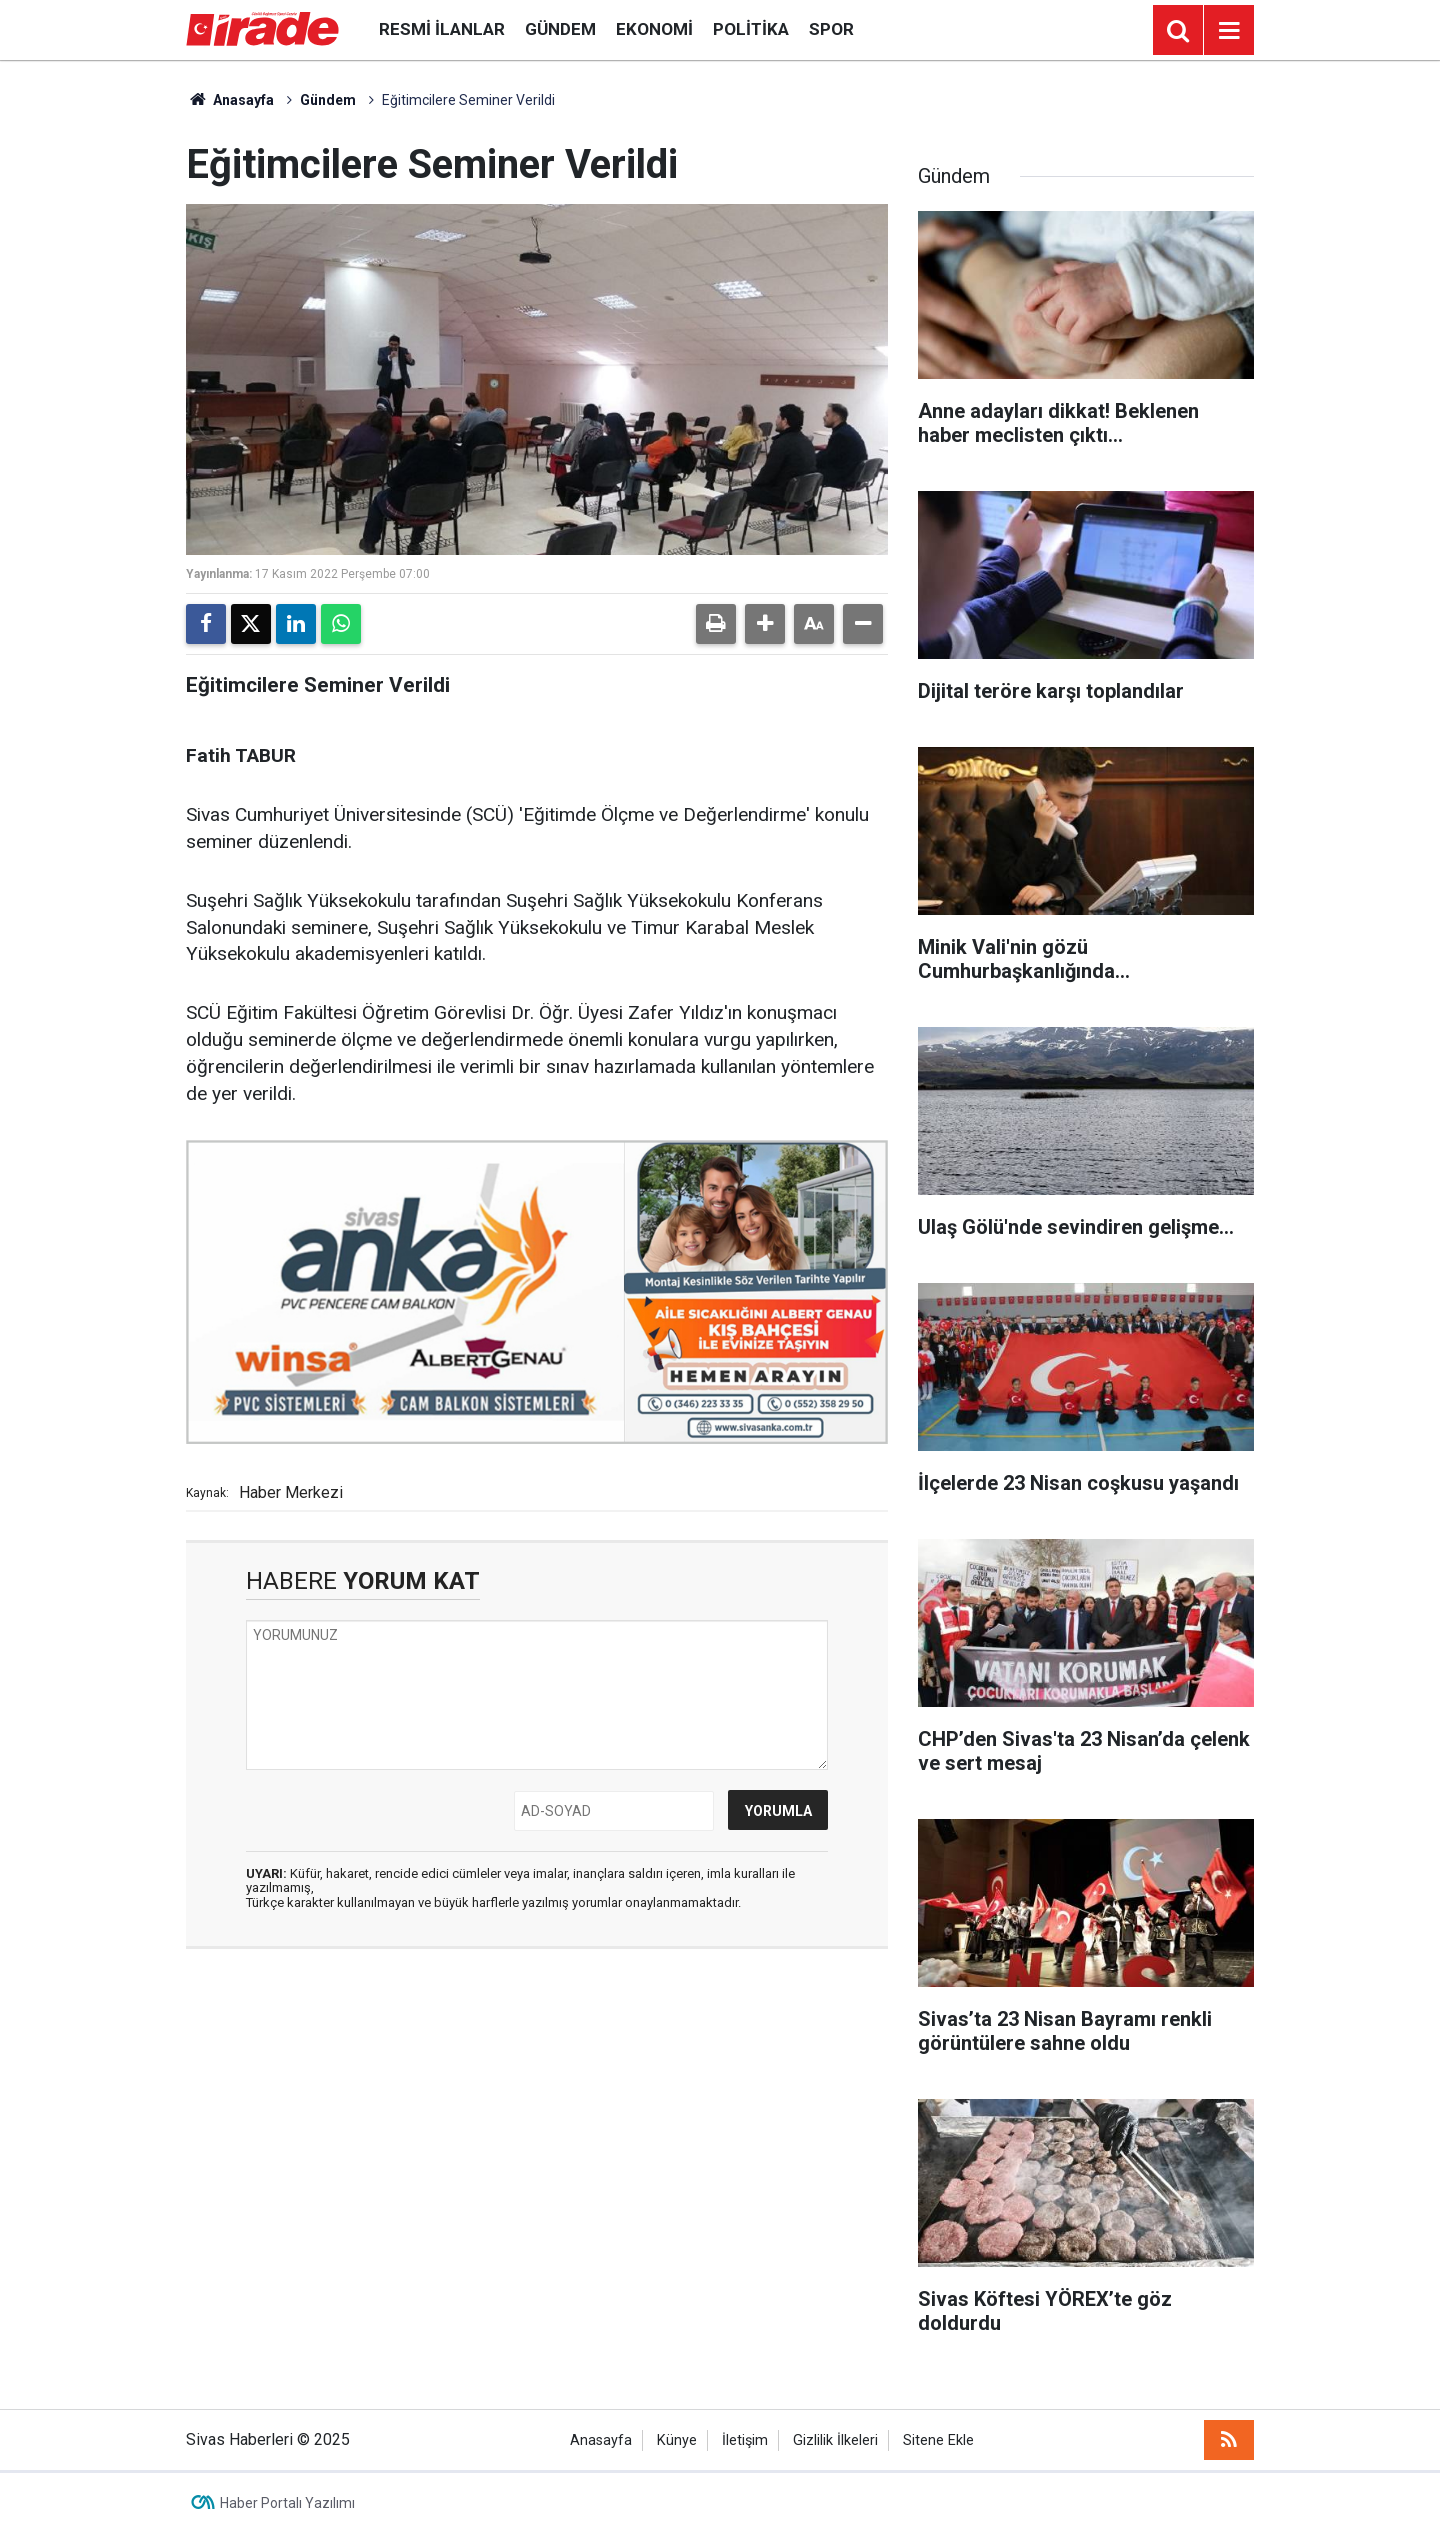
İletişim (745, 2440)
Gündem (560, 29)
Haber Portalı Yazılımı (287, 2503)
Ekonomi (654, 29)
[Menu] (1229, 31)
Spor (831, 29)
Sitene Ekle (938, 2440)
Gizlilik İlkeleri (835, 2440)
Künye (677, 2440)
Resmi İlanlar (442, 29)
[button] (765, 624)
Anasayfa (230, 100)
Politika (751, 29)
